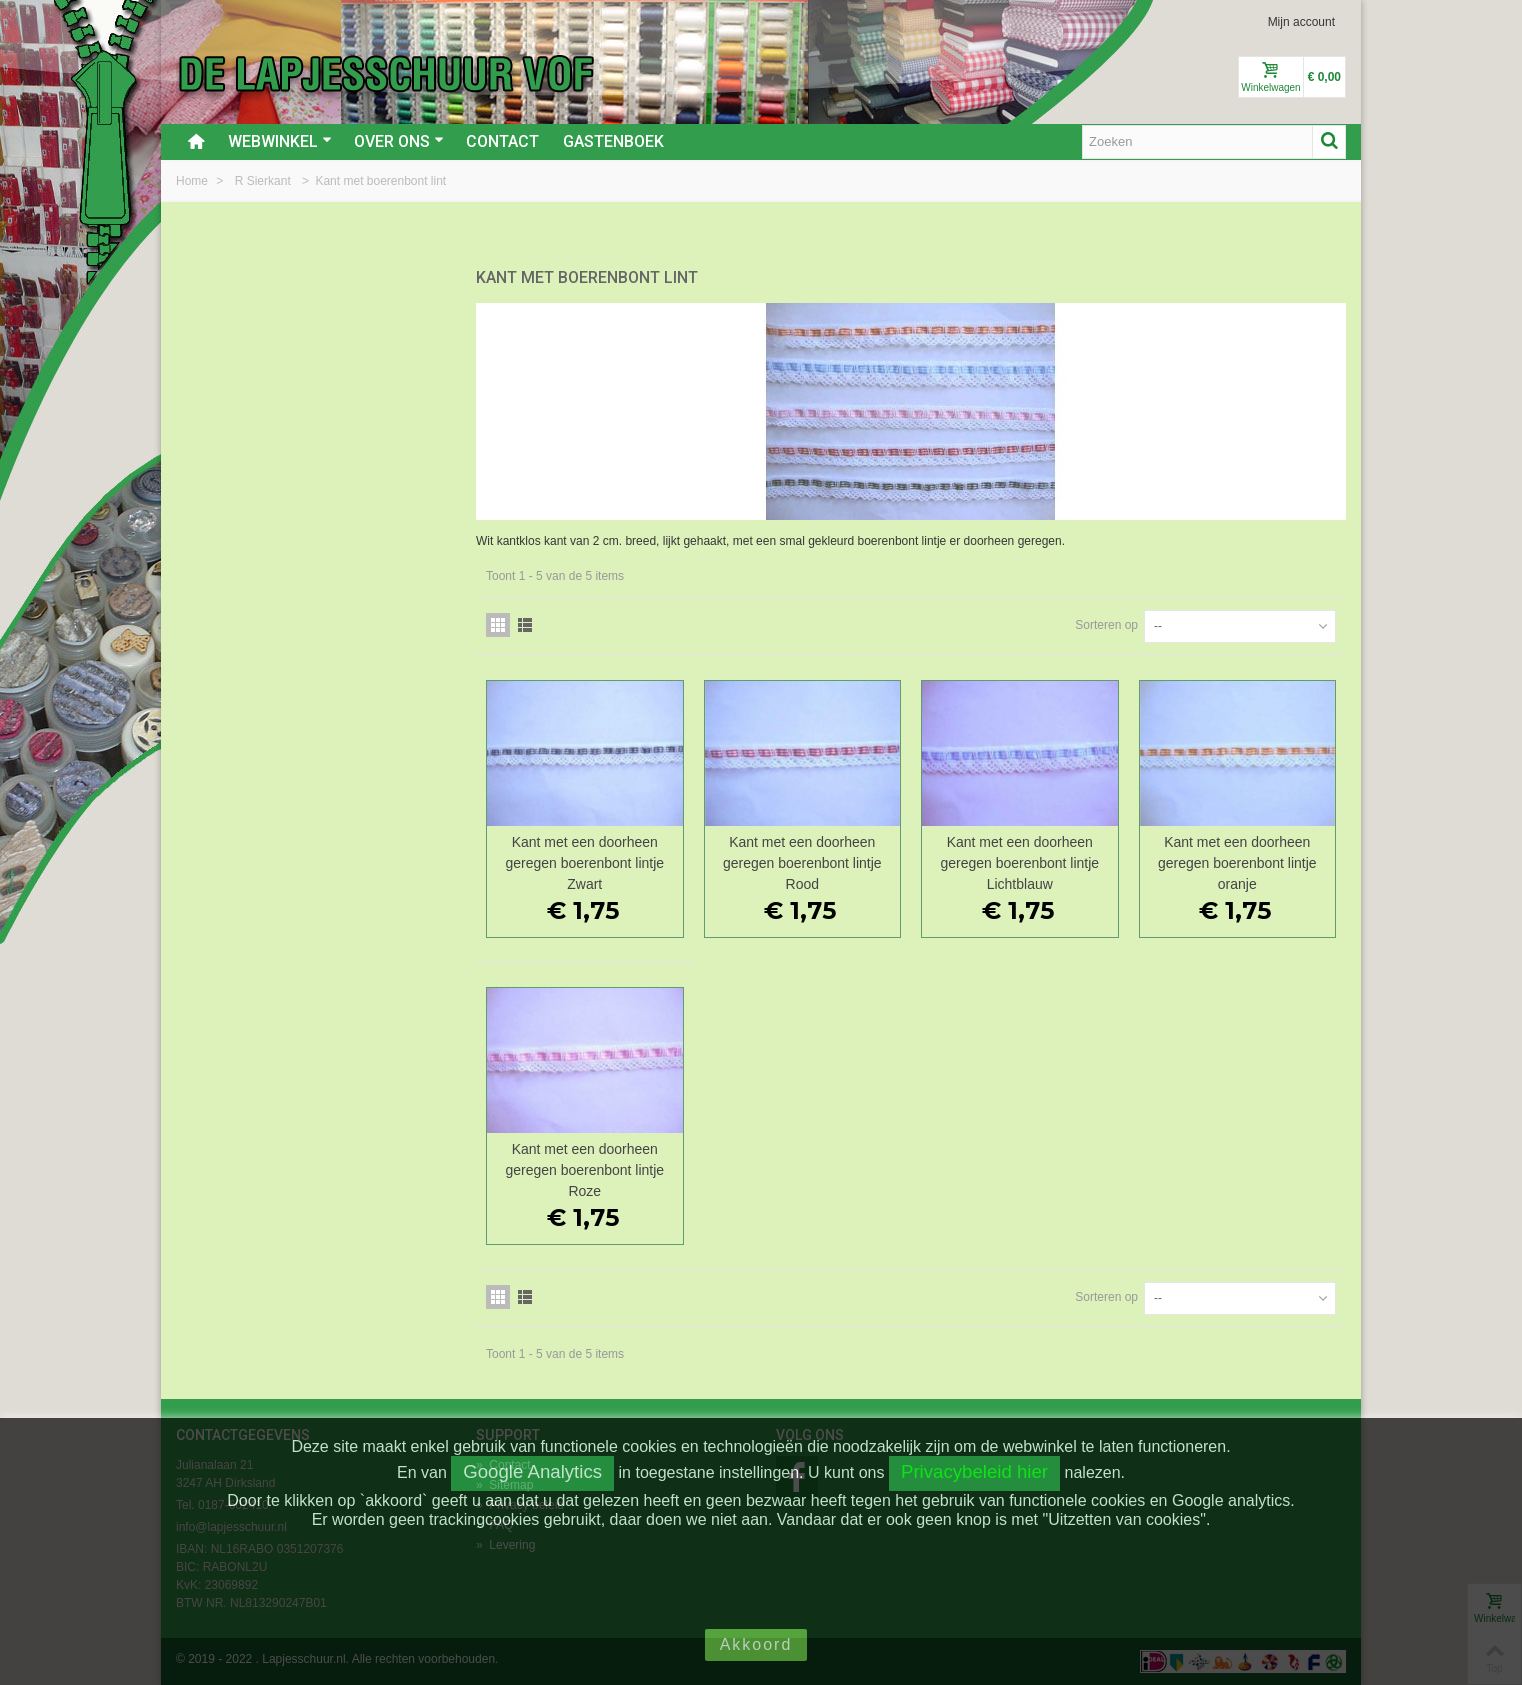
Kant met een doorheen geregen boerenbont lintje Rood (802, 863)
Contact (502, 141)
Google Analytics (532, 1471)
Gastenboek (613, 141)
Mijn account (1301, 22)
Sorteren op (1106, 625)
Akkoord (756, 1644)
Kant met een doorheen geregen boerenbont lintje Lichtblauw (1019, 863)
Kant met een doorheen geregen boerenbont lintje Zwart (584, 863)
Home (193, 181)
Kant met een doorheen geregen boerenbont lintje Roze (584, 1170)
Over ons (399, 141)
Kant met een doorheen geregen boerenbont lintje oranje (1237, 863)
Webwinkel (280, 141)
